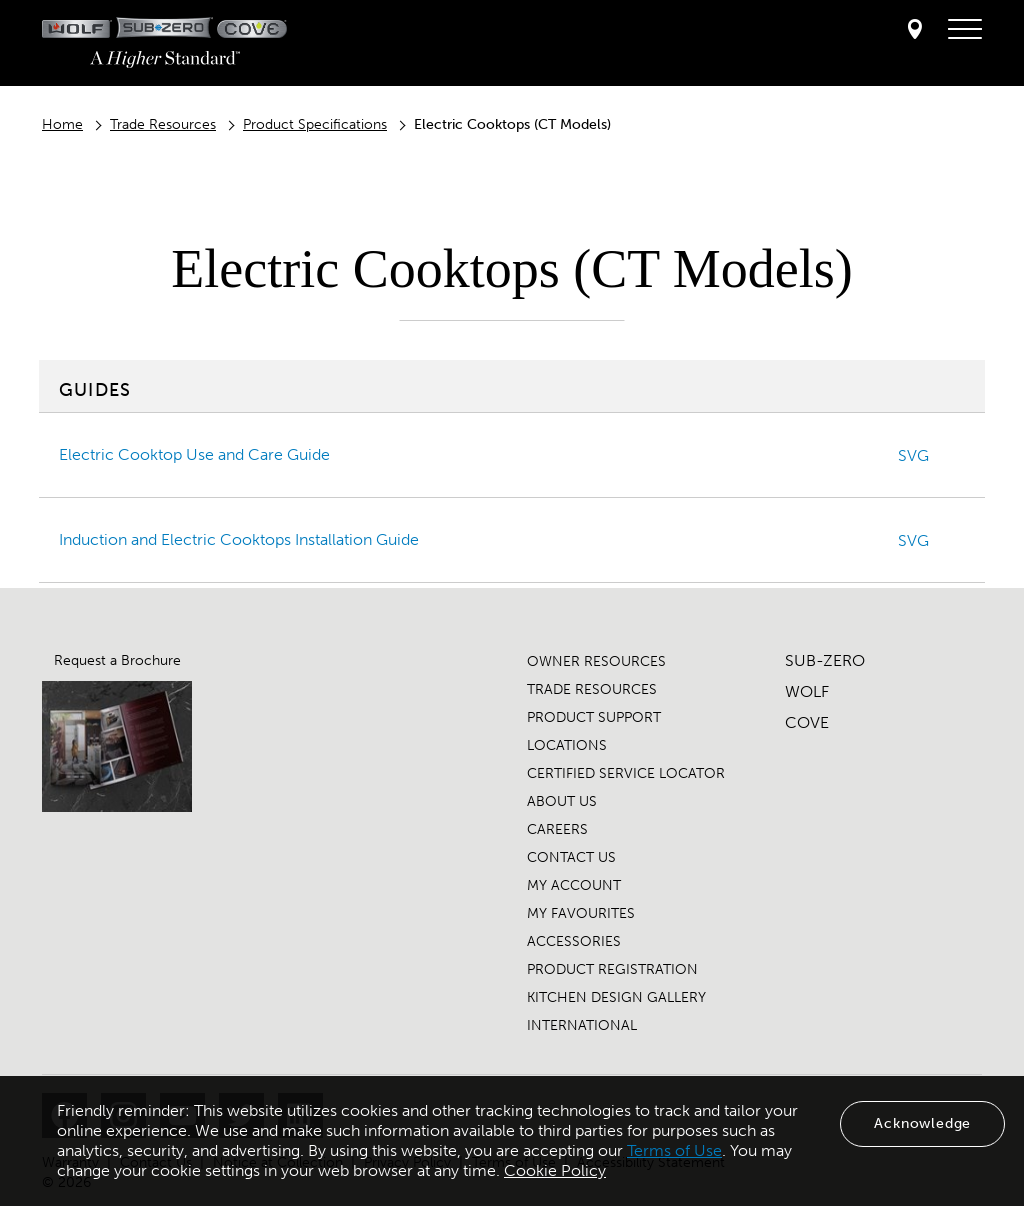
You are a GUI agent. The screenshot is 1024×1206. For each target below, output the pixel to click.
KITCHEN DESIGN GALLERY (616, 997)
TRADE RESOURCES (592, 689)
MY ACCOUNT (574, 885)
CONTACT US (571, 857)
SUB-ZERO (825, 660)
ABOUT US (562, 801)
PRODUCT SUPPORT (594, 717)
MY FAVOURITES (581, 913)
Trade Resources (163, 124)
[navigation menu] (965, 30)
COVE (807, 722)
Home (62, 124)
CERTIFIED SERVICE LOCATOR (626, 773)
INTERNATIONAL (582, 1025)
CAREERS (557, 829)
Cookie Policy (555, 1170)
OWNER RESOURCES (596, 661)
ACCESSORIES (574, 941)
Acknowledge (922, 1123)
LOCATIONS (567, 745)
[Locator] (915, 30)
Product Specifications (315, 124)
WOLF (807, 691)
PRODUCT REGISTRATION (612, 969)
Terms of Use (674, 1150)
